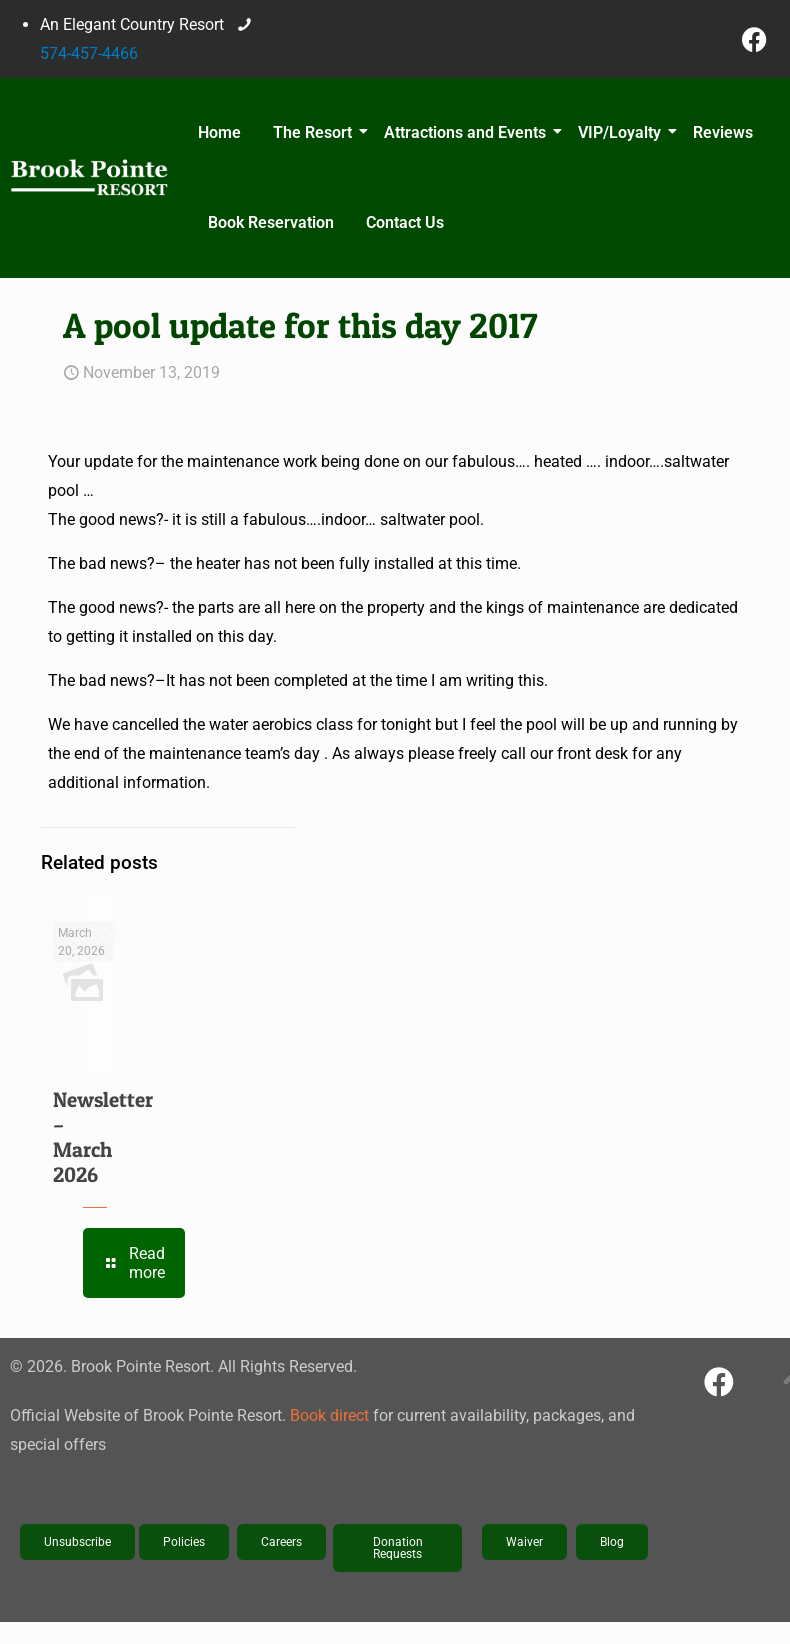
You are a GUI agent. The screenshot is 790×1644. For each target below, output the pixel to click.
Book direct (329, 1415)
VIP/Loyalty (622, 132)
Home (219, 132)
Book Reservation (271, 222)
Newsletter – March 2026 (103, 1137)
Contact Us (405, 222)
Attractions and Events (468, 132)
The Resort (315, 132)
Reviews (723, 132)
